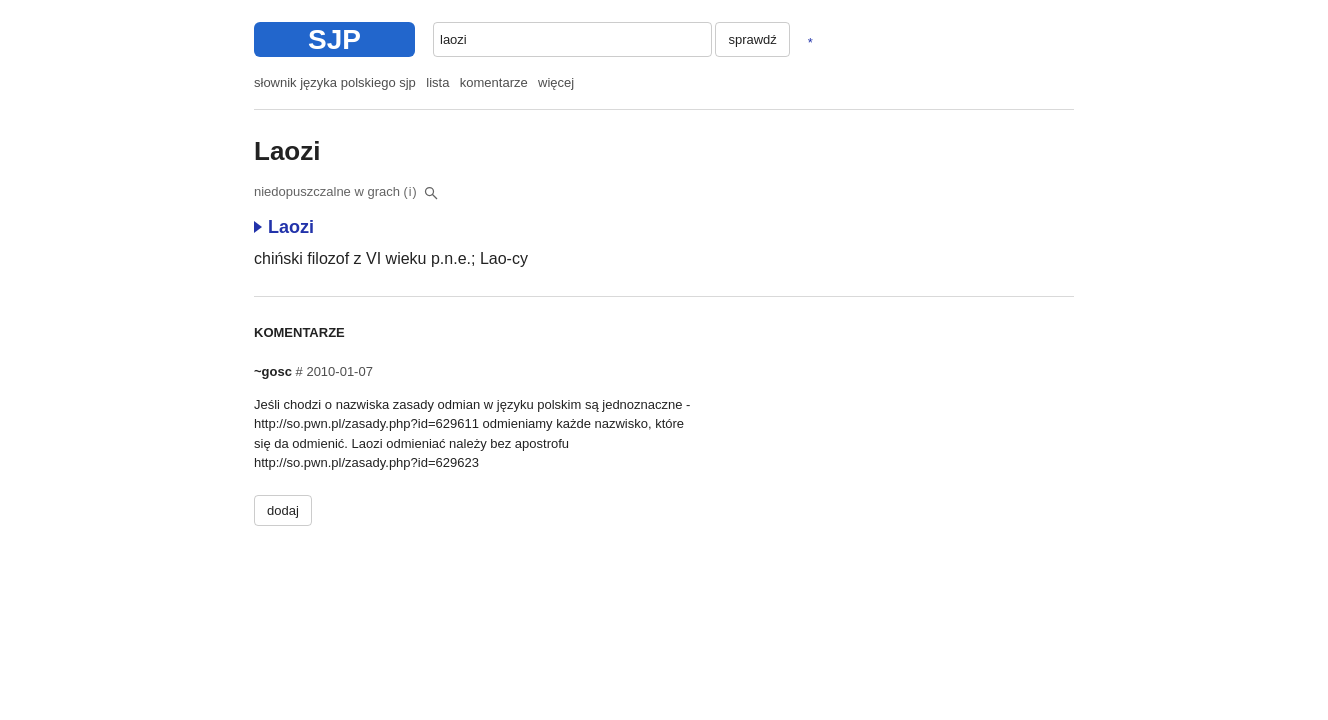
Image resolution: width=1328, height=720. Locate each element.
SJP (334, 39)
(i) (411, 192)
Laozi (284, 227)
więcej (556, 82)
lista (437, 82)
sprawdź (752, 39)
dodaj (283, 510)
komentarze (494, 82)
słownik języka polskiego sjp (335, 82)
